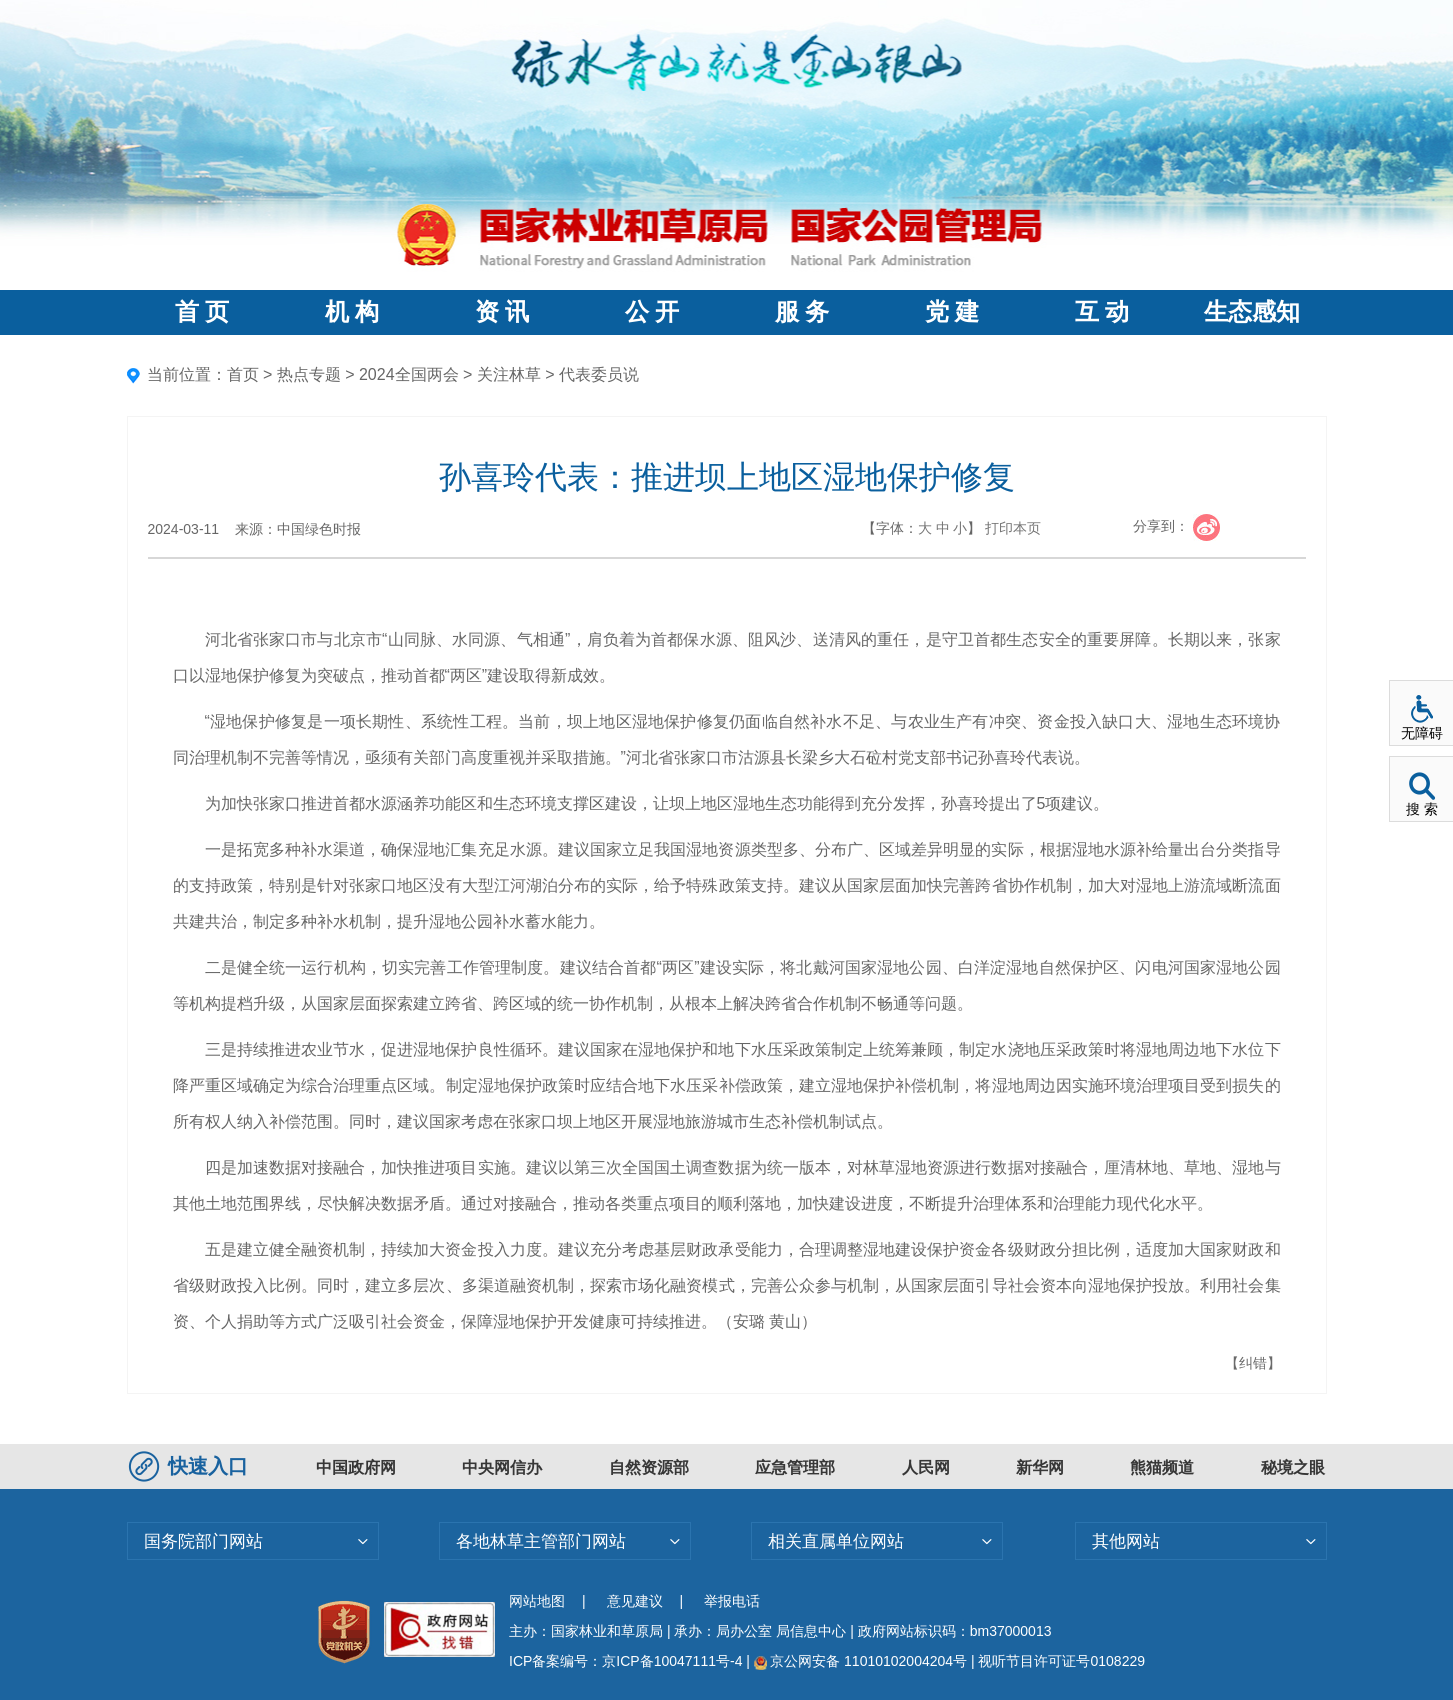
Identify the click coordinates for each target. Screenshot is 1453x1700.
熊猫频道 (1162, 1467)
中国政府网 (356, 1467)
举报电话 (732, 1601)
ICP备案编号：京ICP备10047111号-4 (627, 1661)
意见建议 (635, 1601)
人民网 (926, 1467)
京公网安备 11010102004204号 (860, 1661)
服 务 (802, 312)
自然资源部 (649, 1467)
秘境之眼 (1293, 1467)
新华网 (1040, 1467)
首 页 (202, 312)
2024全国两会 (409, 374)
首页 (243, 374)
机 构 (352, 312)
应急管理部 (795, 1467)
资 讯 (502, 312)
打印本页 (1013, 528)
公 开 (652, 312)
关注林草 (509, 374)
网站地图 (537, 1601)
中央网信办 (502, 1467)
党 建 (952, 312)
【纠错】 (1253, 1363)
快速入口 (191, 1466)
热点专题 (309, 374)
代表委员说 (599, 374)
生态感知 (1252, 312)
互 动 (1102, 312)
